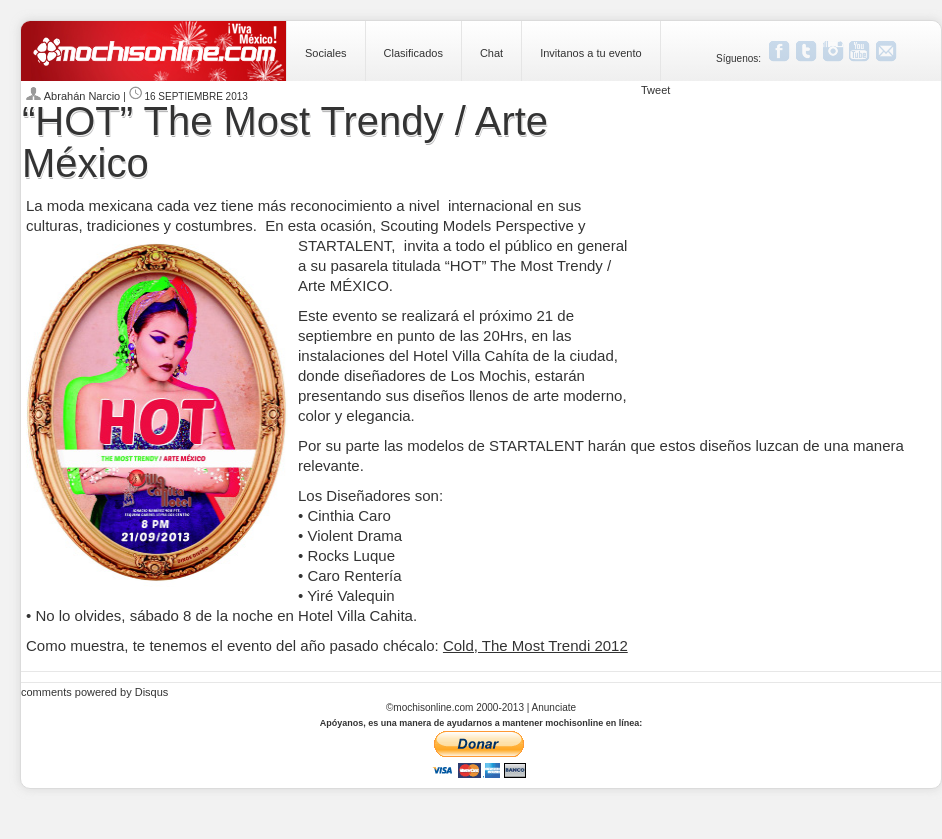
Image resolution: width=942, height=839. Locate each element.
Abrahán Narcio (84, 96)
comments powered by (94, 692)
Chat (491, 53)
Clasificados (413, 53)
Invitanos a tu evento (591, 53)
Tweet (655, 90)
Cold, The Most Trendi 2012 (535, 645)
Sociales (326, 53)
